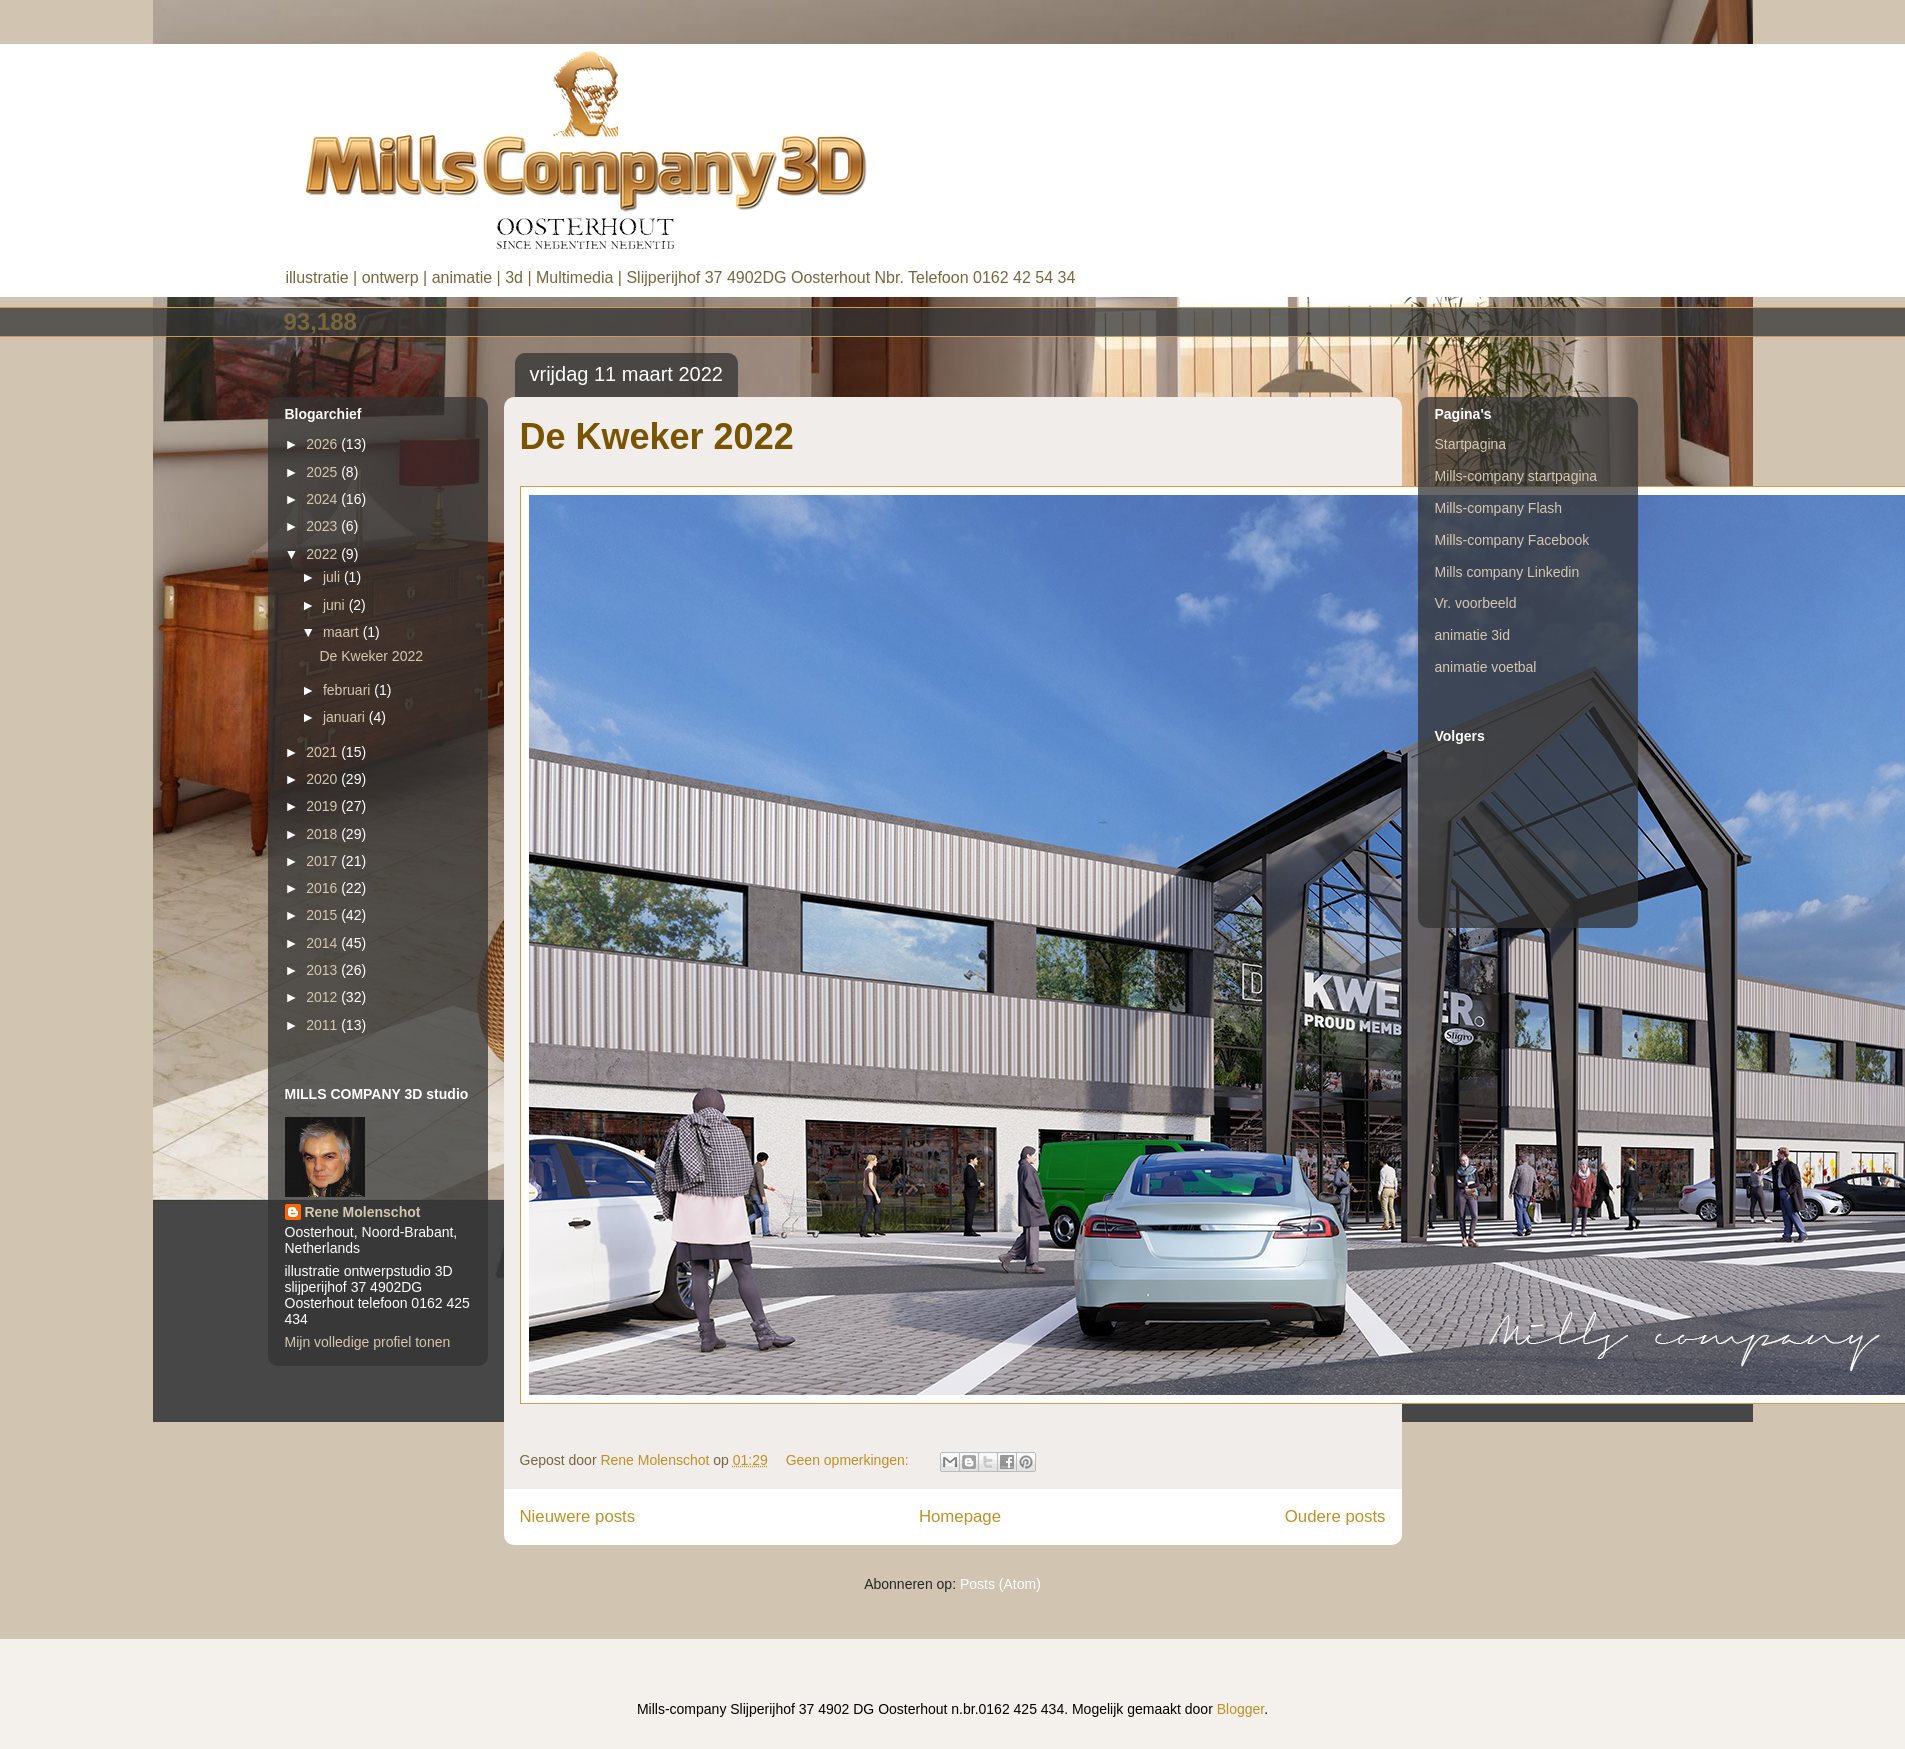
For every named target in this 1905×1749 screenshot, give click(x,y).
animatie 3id (1473, 635)
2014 (323, 943)
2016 (323, 888)
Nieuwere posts (578, 1516)
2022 (323, 554)
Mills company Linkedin (1507, 572)
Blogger (1240, 1709)
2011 (323, 1025)
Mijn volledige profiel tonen (368, 1342)
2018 (323, 834)
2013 (323, 970)
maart (343, 632)
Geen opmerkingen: (849, 1460)
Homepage (960, 1516)
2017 (323, 861)
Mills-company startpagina (1516, 476)
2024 (323, 499)
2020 (323, 779)
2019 (323, 806)
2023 (323, 526)
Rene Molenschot (363, 1212)
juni (336, 605)
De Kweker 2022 (657, 436)
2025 (323, 472)
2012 (323, 997)
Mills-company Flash (1499, 508)
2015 (323, 915)
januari (346, 717)
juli (333, 577)
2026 (323, 444)
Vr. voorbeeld (1476, 603)
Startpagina (1471, 444)
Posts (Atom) (1000, 1584)
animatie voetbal (1486, 667)
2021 (323, 752)
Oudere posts (1335, 1516)
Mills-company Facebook (1512, 540)
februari (348, 690)
